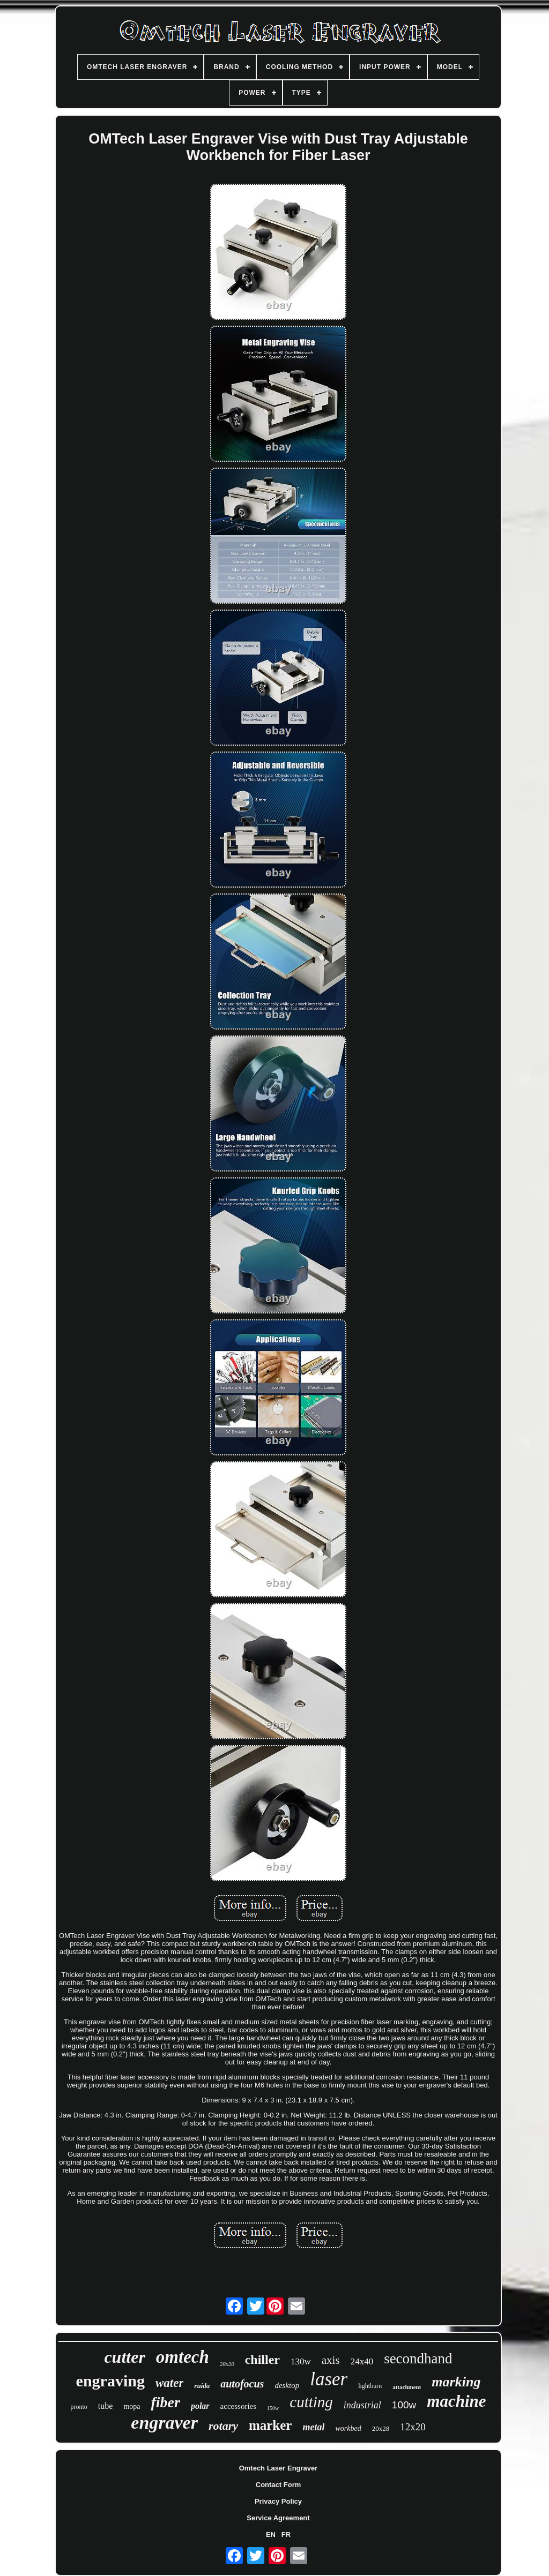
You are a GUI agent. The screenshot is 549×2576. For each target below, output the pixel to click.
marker (270, 2425)
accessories (238, 2406)
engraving (110, 2381)
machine (456, 2401)
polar (200, 2405)
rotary (223, 2425)
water (169, 2383)
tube (105, 2405)
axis (331, 2360)
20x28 (381, 2428)
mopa (131, 2406)
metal (313, 2427)
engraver (164, 2422)
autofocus (242, 2384)
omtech (182, 2357)
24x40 (362, 2361)
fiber (165, 2402)
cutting (311, 2401)
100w (404, 2404)
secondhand (418, 2358)
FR (286, 2534)
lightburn (370, 2386)
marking (456, 2382)
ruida (202, 2386)
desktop (286, 2385)
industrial (362, 2405)
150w (273, 2408)
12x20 (413, 2426)
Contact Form (278, 2485)
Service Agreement (278, 2518)
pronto (78, 2406)
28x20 (227, 2364)
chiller (262, 2360)
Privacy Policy (278, 2501)
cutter (124, 2357)
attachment (406, 2387)
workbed (348, 2428)
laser (328, 2379)
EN (271, 2534)
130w (301, 2361)
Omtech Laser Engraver (278, 2468)
